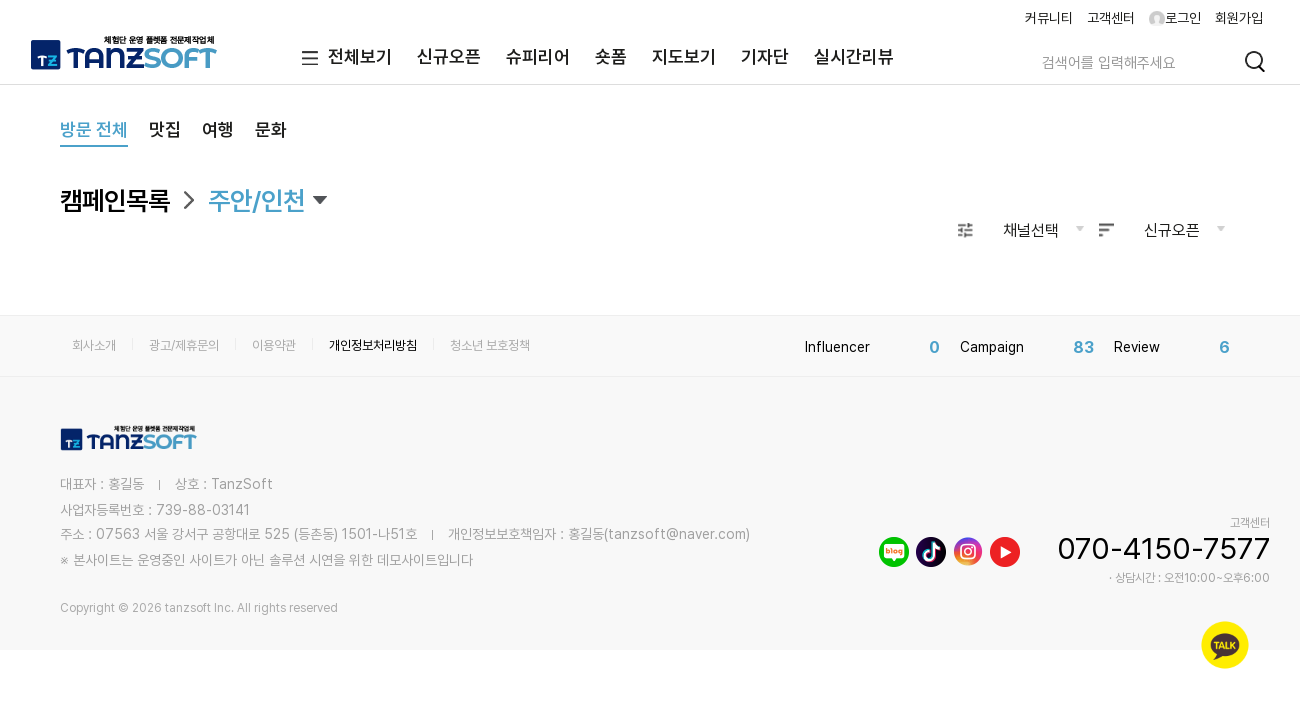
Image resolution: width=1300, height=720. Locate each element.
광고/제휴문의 (184, 345)
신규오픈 (449, 56)
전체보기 (342, 58)
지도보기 (684, 56)
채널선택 (1031, 230)
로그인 (1175, 18)
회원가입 (1239, 18)
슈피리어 (538, 56)
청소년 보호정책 (490, 345)
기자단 (765, 56)
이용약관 (274, 345)
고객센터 (1111, 18)
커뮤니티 (1049, 18)
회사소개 (94, 345)
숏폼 (611, 56)
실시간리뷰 (854, 56)
